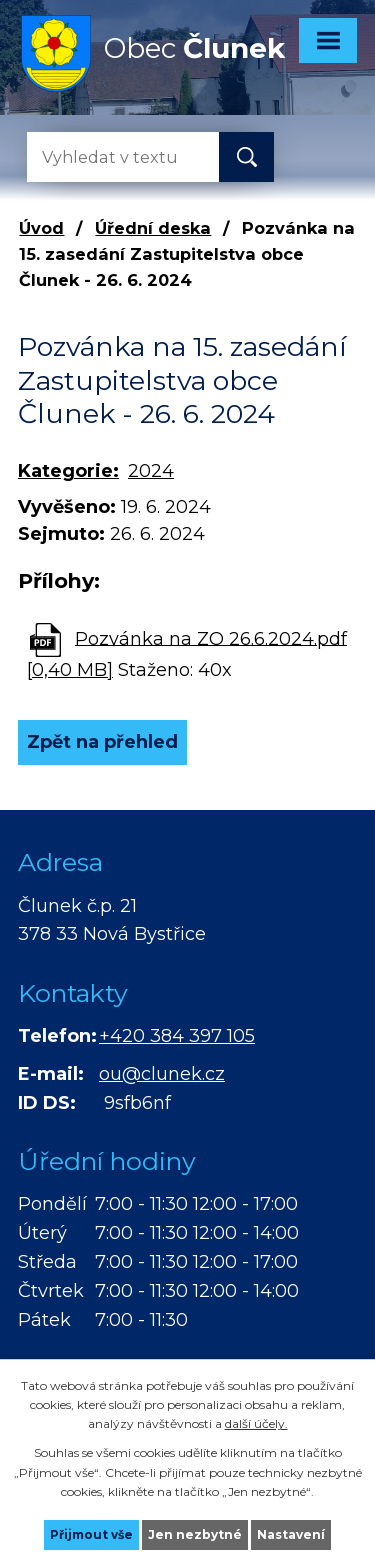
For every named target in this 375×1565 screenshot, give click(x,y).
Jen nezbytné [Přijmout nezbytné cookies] (195, 1534)
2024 (151, 471)
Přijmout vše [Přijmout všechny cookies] (91, 1534)
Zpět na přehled (102, 742)
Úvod (41, 228)
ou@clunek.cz (162, 1074)
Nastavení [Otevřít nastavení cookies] (291, 1534)
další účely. (256, 1423)
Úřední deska (153, 228)
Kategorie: (68, 471)
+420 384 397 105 (177, 1036)
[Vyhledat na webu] (107, 157)
